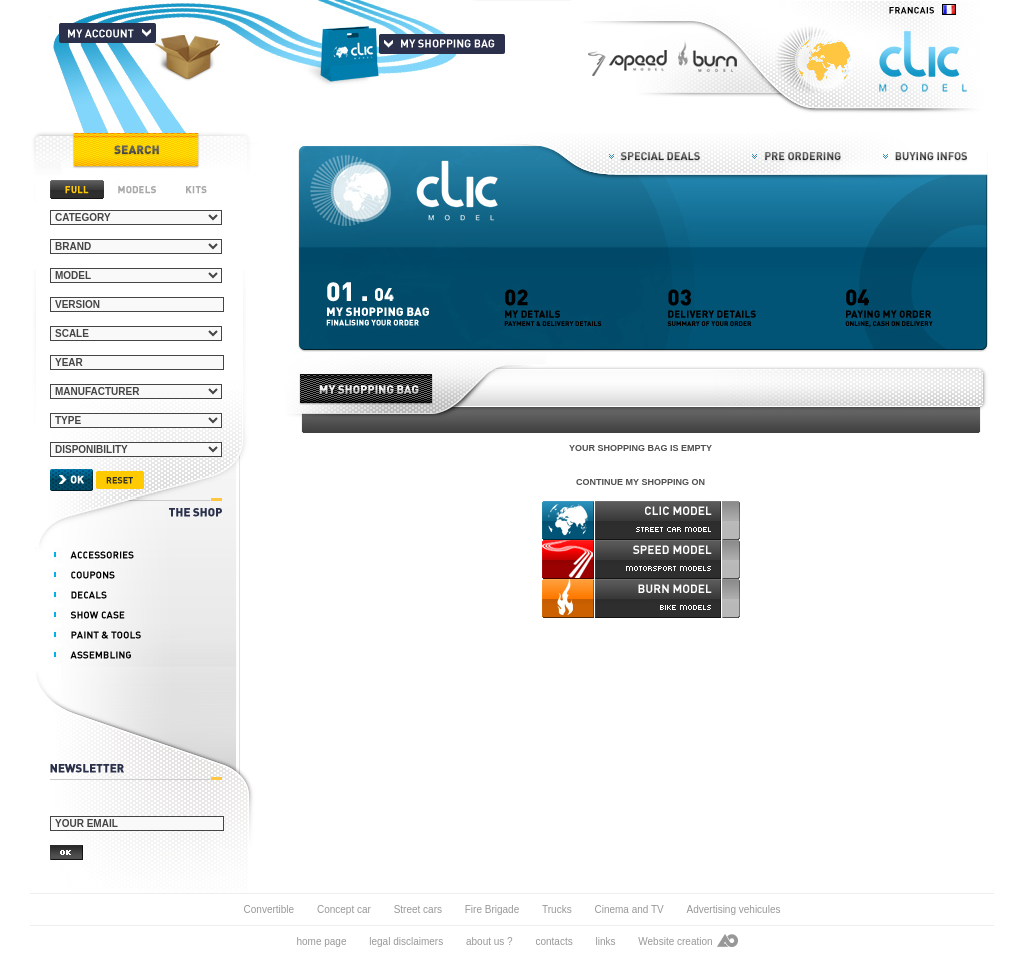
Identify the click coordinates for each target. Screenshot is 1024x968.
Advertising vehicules (734, 909)
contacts (553, 941)
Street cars (419, 909)
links (605, 941)
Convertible (269, 909)
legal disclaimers (406, 941)
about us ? (489, 941)
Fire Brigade (492, 909)
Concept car (344, 909)
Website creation (675, 941)
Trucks (557, 909)
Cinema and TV (628, 909)
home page (321, 941)
